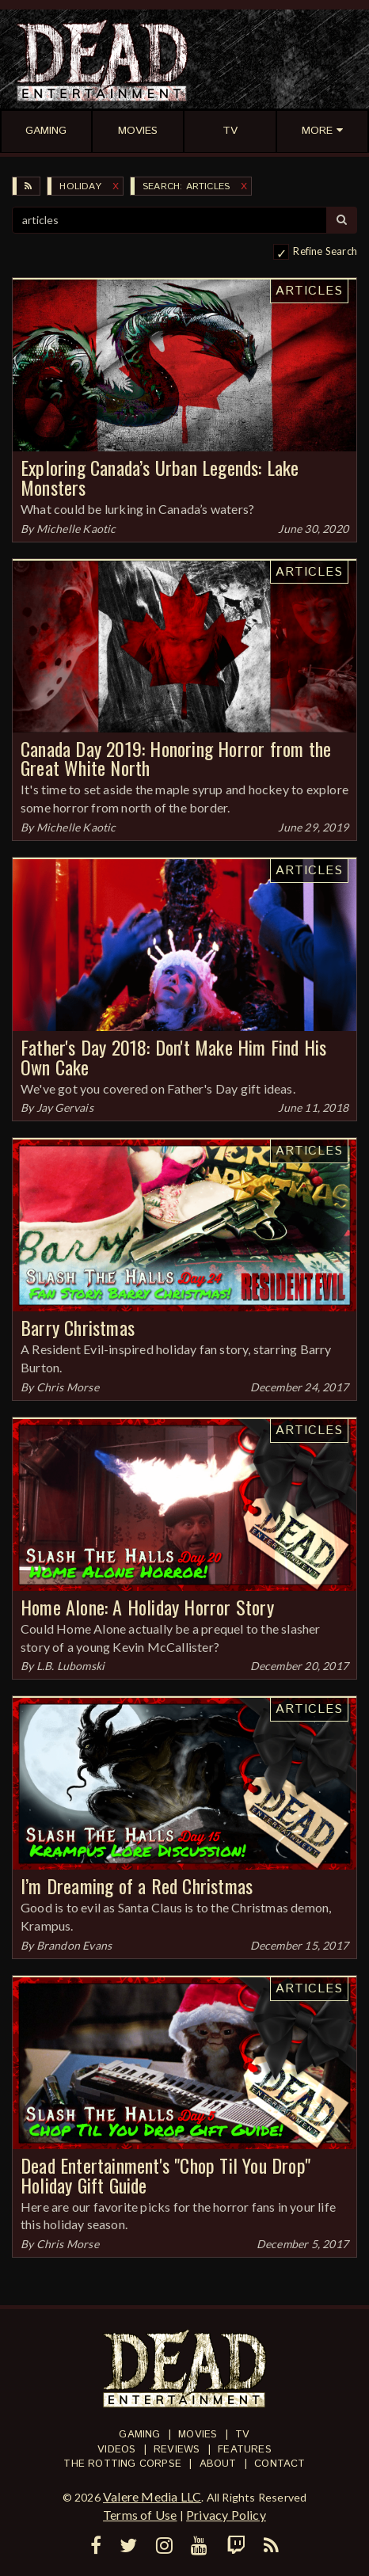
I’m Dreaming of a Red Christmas (137, 1885)
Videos (116, 2449)
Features (245, 2449)
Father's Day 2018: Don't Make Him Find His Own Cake (173, 1057)
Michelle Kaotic (76, 528)
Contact (279, 2463)
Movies (197, 2434)
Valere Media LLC (152, 2496)
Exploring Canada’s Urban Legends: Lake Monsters (160, 477)
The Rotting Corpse (122, 2463)
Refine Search (325, 251)
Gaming (139, 2434)
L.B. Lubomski (70, 1665)
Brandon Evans (74, 1945)
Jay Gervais (64, 1107)
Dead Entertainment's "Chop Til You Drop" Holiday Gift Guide (165, 2175)
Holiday (80, 186)
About (218, 2463)
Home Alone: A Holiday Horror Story (147, 1606)
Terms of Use (140, 2514)
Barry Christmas (78, 1327)
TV (242, 2434)
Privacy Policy (226, 2514)
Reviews (177, 2449)
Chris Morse (67, 1387)
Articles (309, 291)
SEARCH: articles (186, 186)
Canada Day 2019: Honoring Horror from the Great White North (176, 758)
